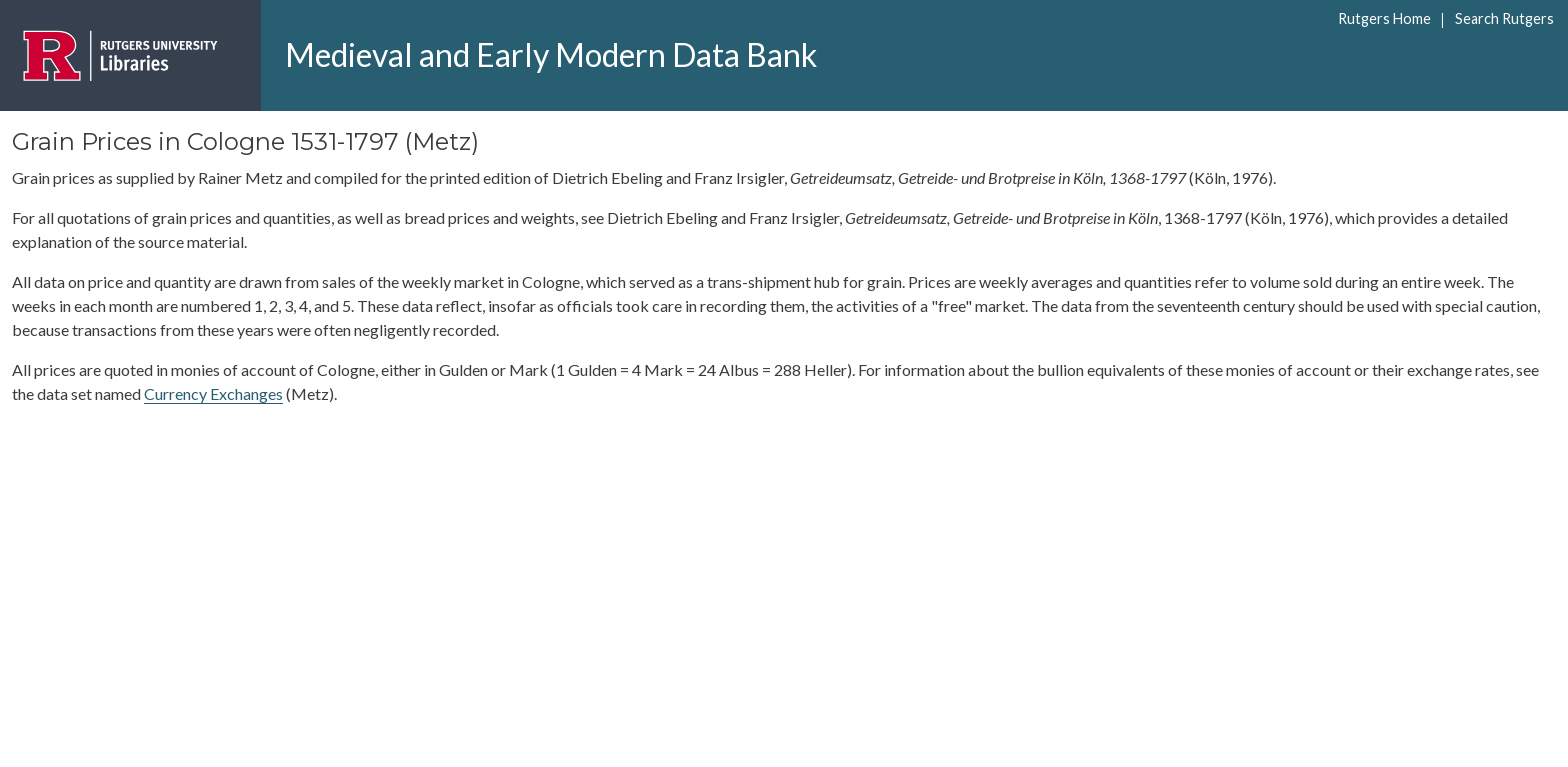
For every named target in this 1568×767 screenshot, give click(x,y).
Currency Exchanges (213, 393)
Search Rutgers (1504, 18)
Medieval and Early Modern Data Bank (551, 54)
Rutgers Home (1384, 18)
